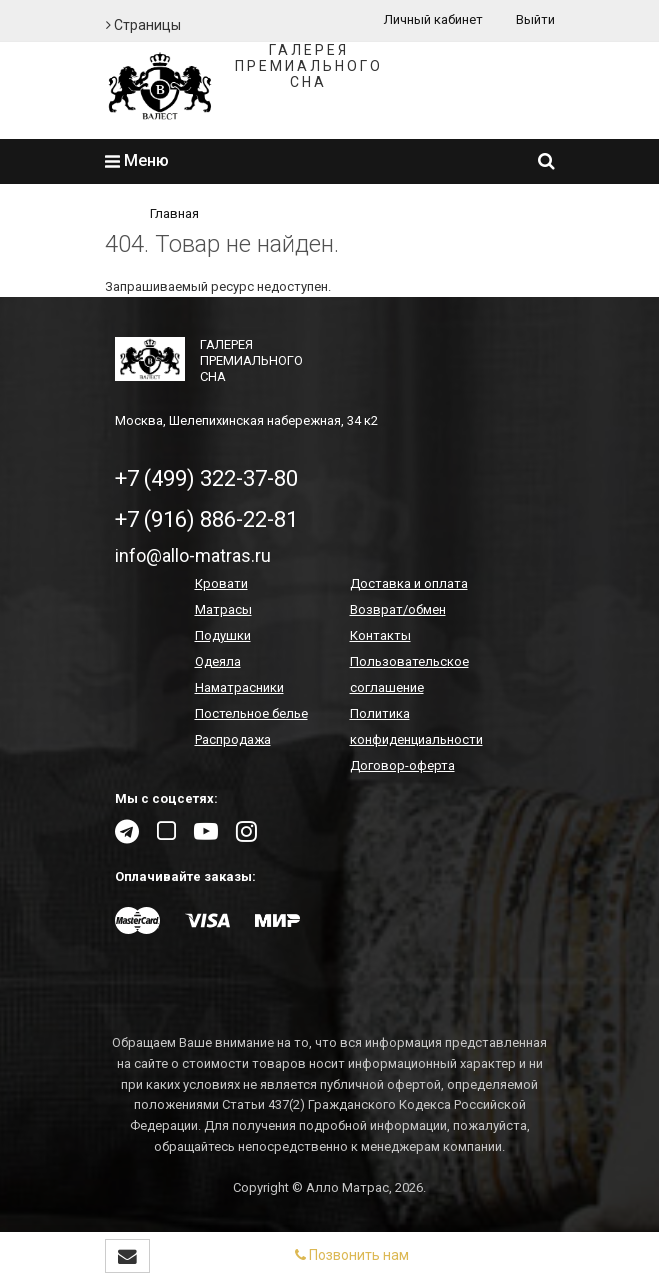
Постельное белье (251, 713)
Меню (137, 160)
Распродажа (233, 739)
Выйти (535, 19)
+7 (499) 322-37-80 (206, 478)
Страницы (143, 25)
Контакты (380, 635)
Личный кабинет (433, 19)
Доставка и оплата (409, 583)
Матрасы (223, 609)
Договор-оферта (402, 765)
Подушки (223, 635)
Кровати (221, 583)
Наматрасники (239, 687)
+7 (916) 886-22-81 (206, 519)
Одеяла (218, 661)
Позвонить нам (352, 1255)
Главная (174, 213)
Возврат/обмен (398, 609)
